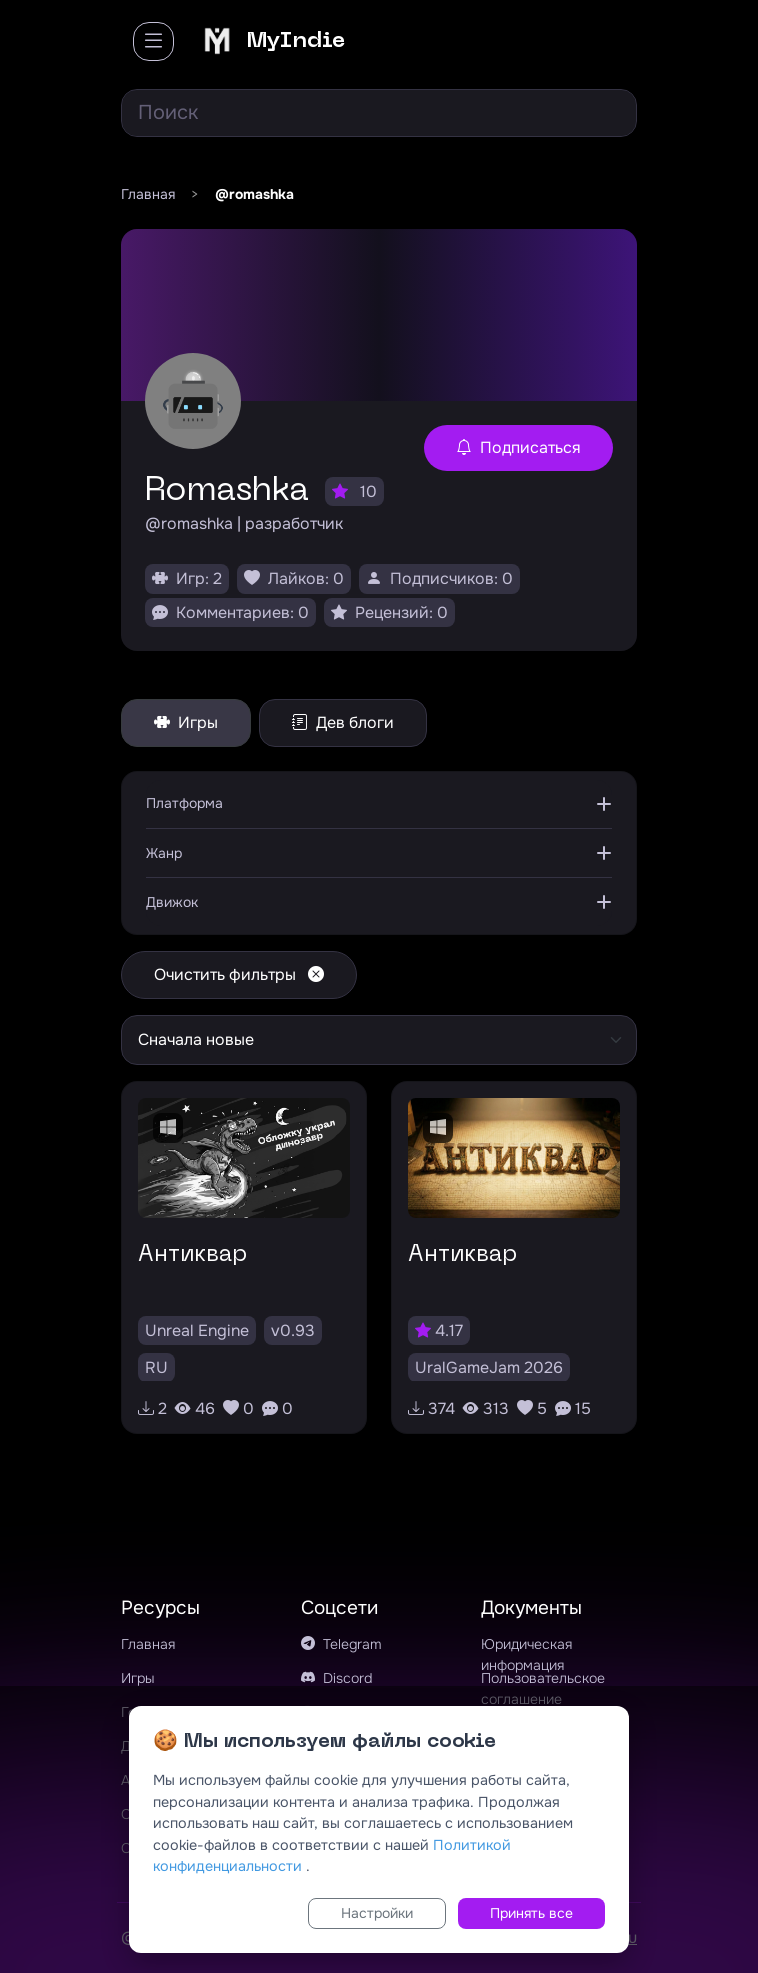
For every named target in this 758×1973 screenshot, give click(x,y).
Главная (148, 1644)
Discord (336, 1678)
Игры (186, 722)
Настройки (377, 1913)
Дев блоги (343, 722)
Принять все (531, 1913)
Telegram (341, 1644)
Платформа (184, 803)
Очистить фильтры (239, 974)
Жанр (164, 853)
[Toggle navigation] (153, 41)
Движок (172, 902)
